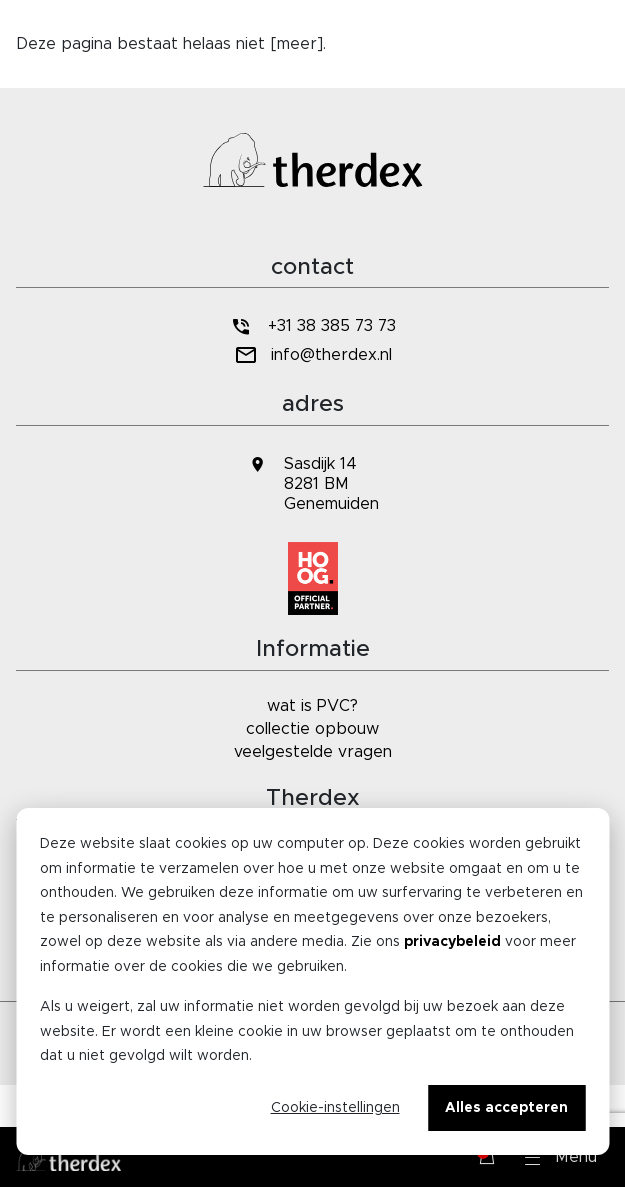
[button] (561, 1157)
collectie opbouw (312, 729)
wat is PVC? (312, 706)
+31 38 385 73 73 (312, 326)
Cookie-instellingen (335, 1108)
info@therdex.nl (312, 355)
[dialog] (312, 981)
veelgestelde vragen (313, 752)
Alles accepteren (506, 1108)
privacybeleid (452, 942)
